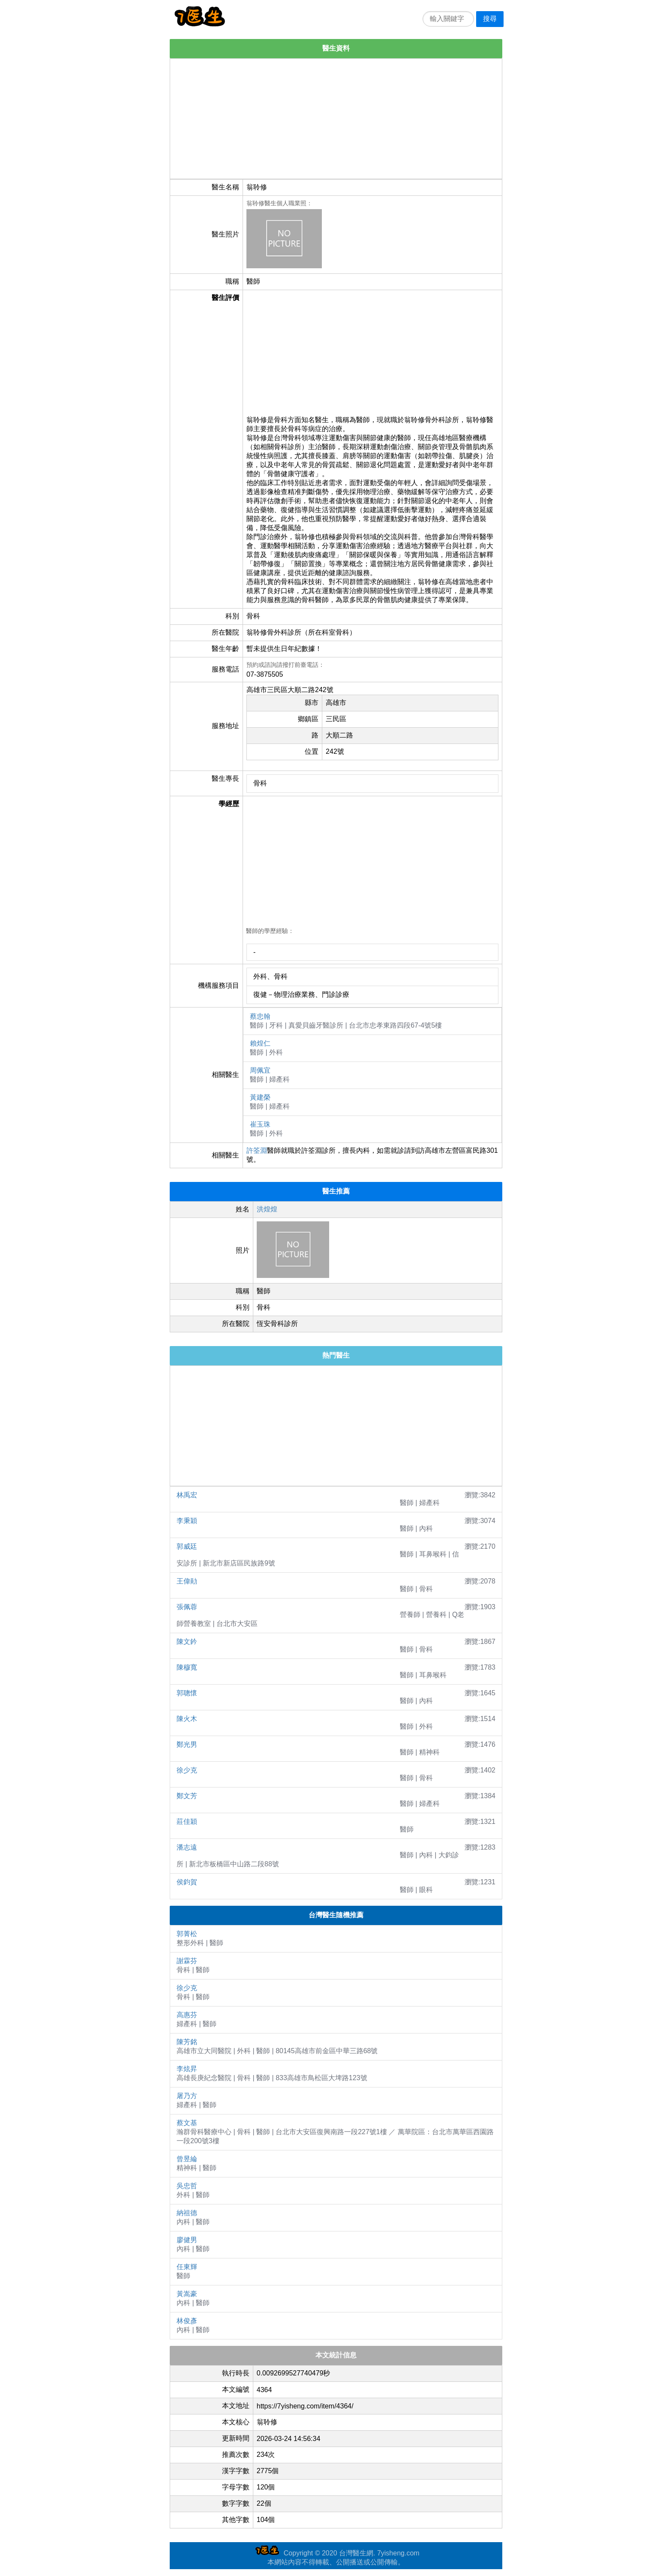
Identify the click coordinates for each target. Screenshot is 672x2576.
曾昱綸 (187, 2158)
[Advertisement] (336, 119)
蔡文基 (187, 2122)
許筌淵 (256, 1150)
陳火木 (187, 1718)
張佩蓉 (187, 1606)
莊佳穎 (187, 1821)
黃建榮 (260, 1097)
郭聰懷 (187, 1693)
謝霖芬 (187, 1960)
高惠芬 (187, 2014)
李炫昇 (187, 2068)
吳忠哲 (187, 2185)
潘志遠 (187, 1847)
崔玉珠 (260, 1124)
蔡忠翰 (260, 1016)
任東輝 (187, 2266)
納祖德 (187, 2212)
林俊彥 (187, 2320)
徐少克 (187, 1770)
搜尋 (490, 18)
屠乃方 (187, 2095)
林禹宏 (187, 1495)
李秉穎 (187, 1520)
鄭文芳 (187, 1795)
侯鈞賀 (187, 1882)
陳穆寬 (187, 1667)
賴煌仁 (260, 1043)
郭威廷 (187, 1546)
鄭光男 (187, 1744)
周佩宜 (260, 1070)
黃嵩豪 (187, 2293)
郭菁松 (187, 1933)
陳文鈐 (187, 1641)
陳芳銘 (187, 2041)
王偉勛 (187, 1581)
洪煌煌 (267, 1209)
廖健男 (187, 2239)
